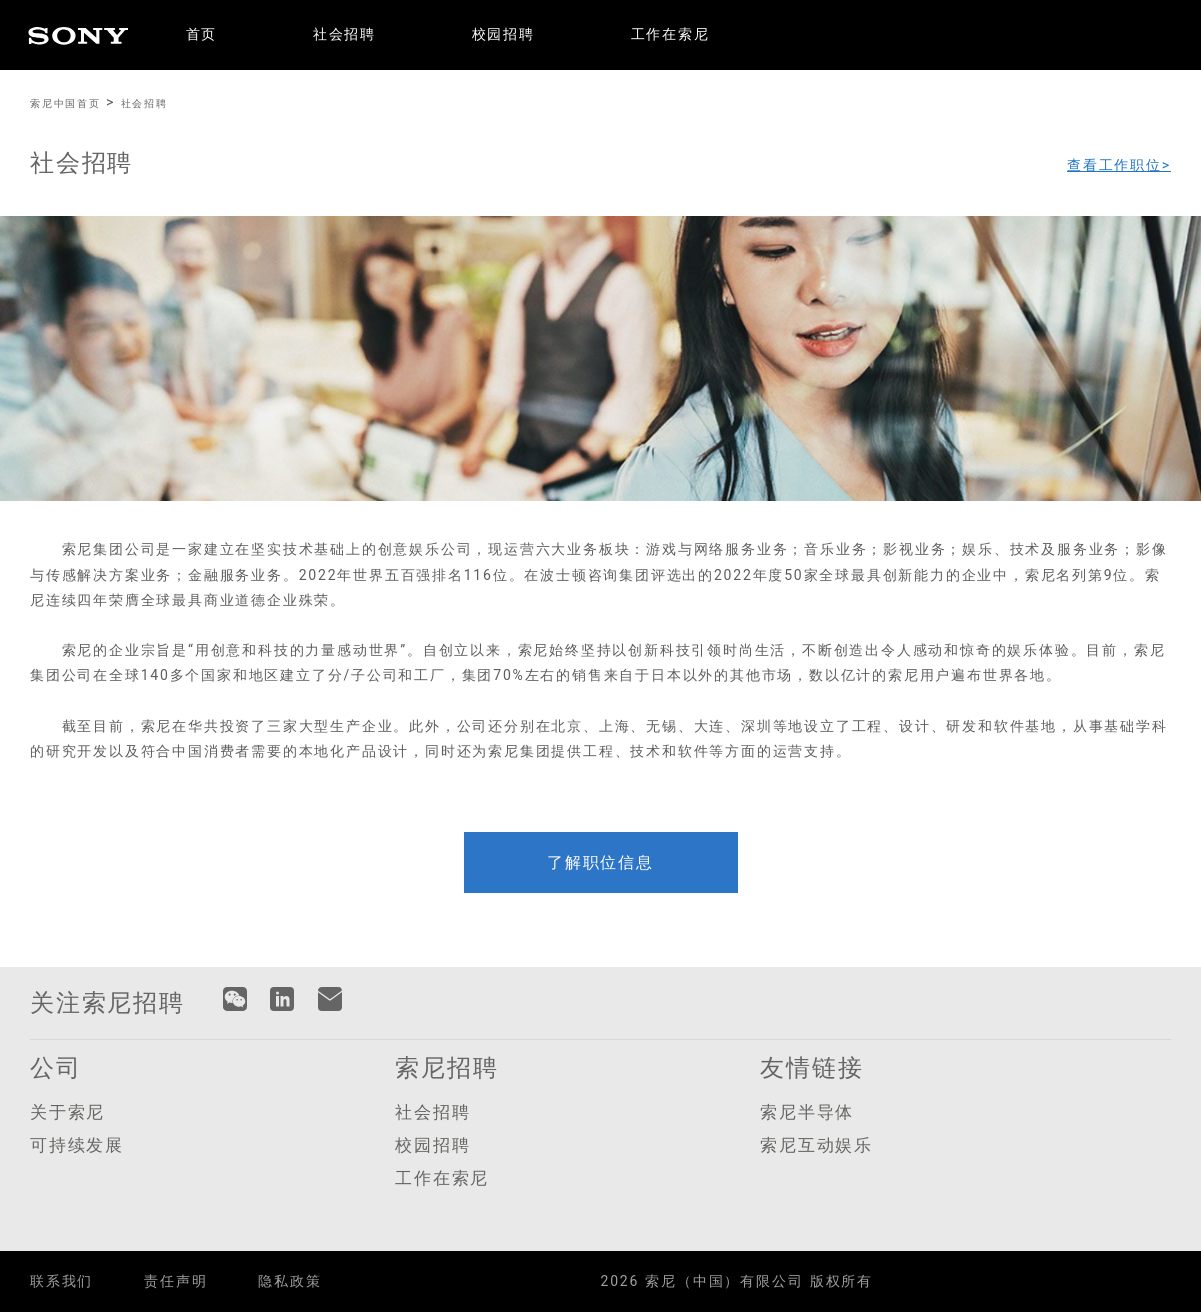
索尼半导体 (807, 1112)
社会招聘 (344, 34)
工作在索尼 (670, 34)
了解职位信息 (600, 862)
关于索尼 (67, 1112)
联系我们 (61, 1281)
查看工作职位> (1119, 165)
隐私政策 (289, 1281)
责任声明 (175, 1281)
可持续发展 (77, 1145)
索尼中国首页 (65, 103)
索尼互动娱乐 (816, 1145)
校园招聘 (503, 34)
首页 (202, 34)
